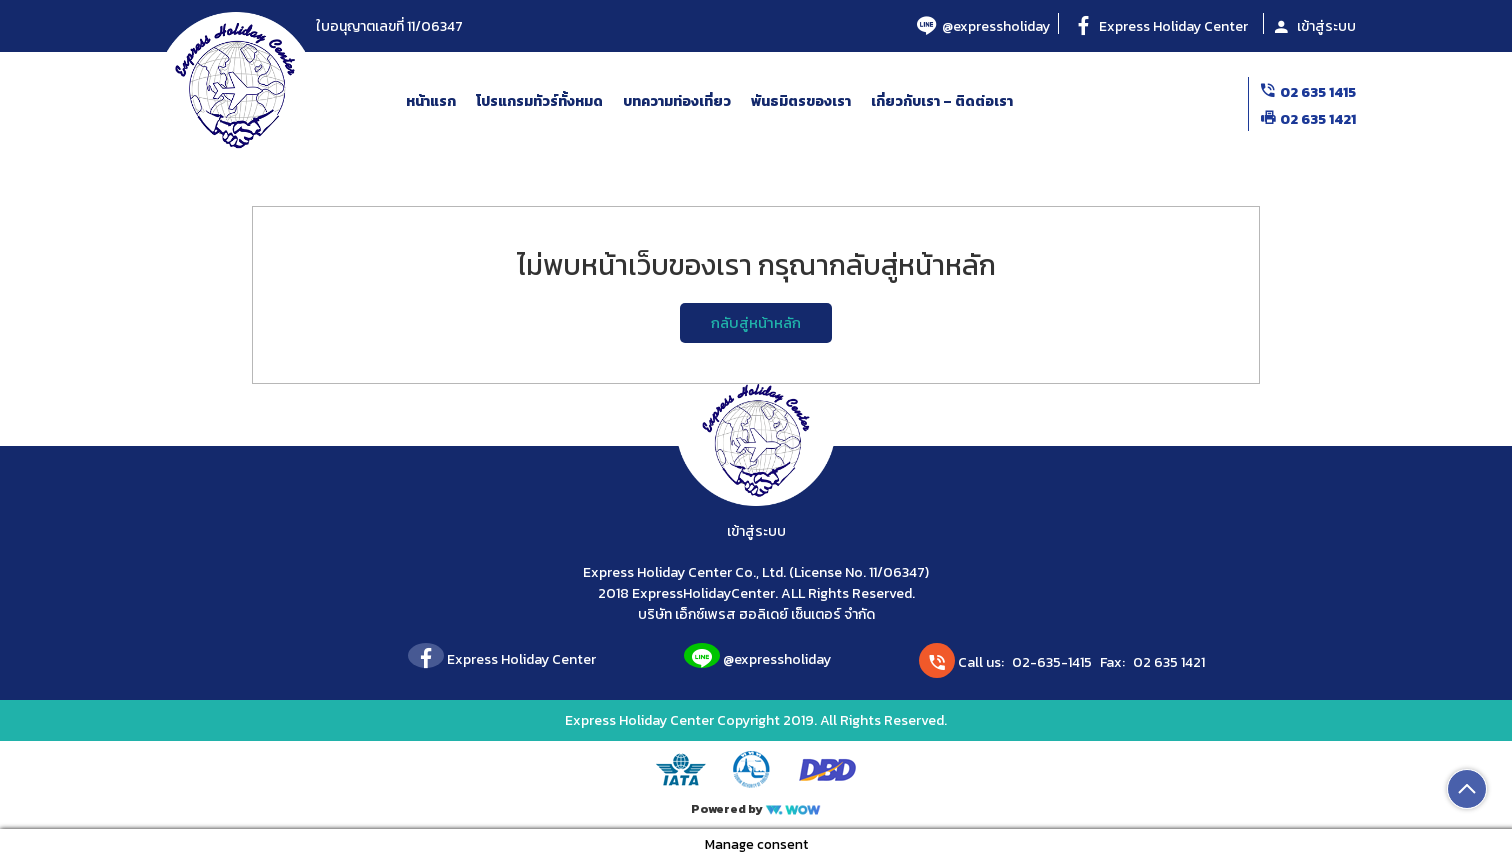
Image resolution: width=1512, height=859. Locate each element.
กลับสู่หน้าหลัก (756, 322)
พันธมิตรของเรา (801, 101)
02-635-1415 (1052, 662)
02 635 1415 (1307, 92)
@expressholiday (983, 26)
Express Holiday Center (1161, 26)
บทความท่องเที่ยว (677, 101)
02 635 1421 (1307, 119)
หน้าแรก (431, 101)
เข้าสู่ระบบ (1314, 26)
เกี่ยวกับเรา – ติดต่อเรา (942, 101)
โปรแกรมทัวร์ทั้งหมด (539, 101)
